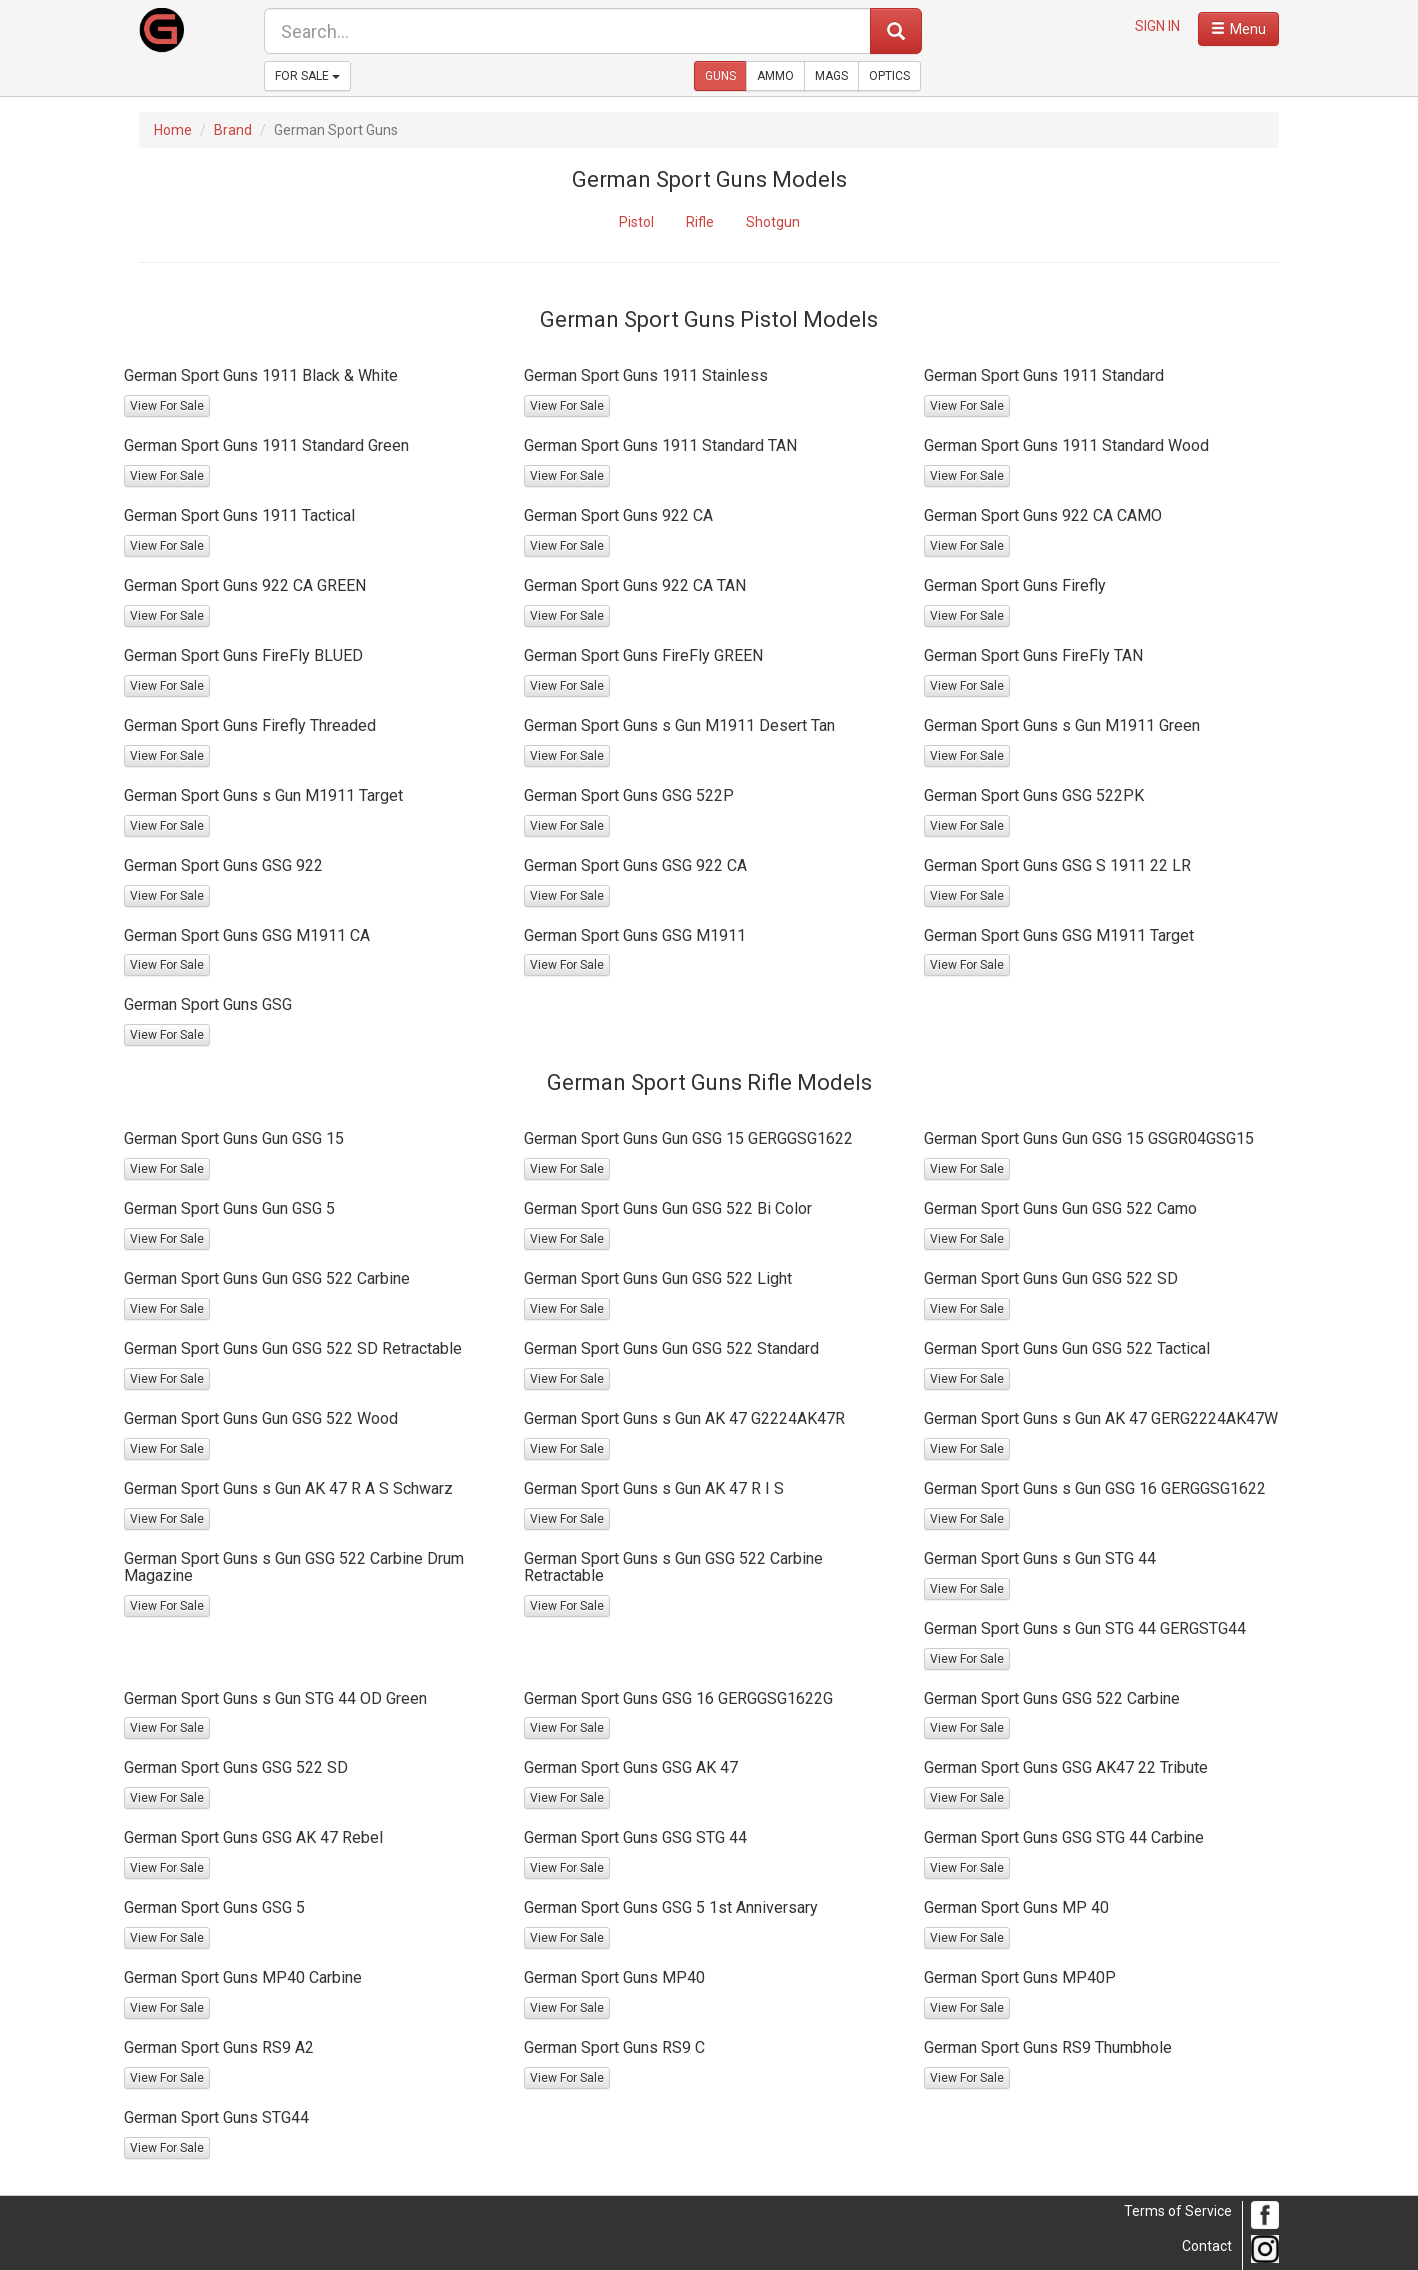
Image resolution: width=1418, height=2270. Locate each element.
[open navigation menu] (1238, 29)
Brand (233, 130)
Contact (1207, 2246)
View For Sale (167, 406)
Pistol (636, 222)
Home (173, 130)
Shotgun (773, 222)
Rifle (700, 222)
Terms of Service (1178, 2211)
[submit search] (896, 31)
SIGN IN (1157, 26)
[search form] (567, 31)
